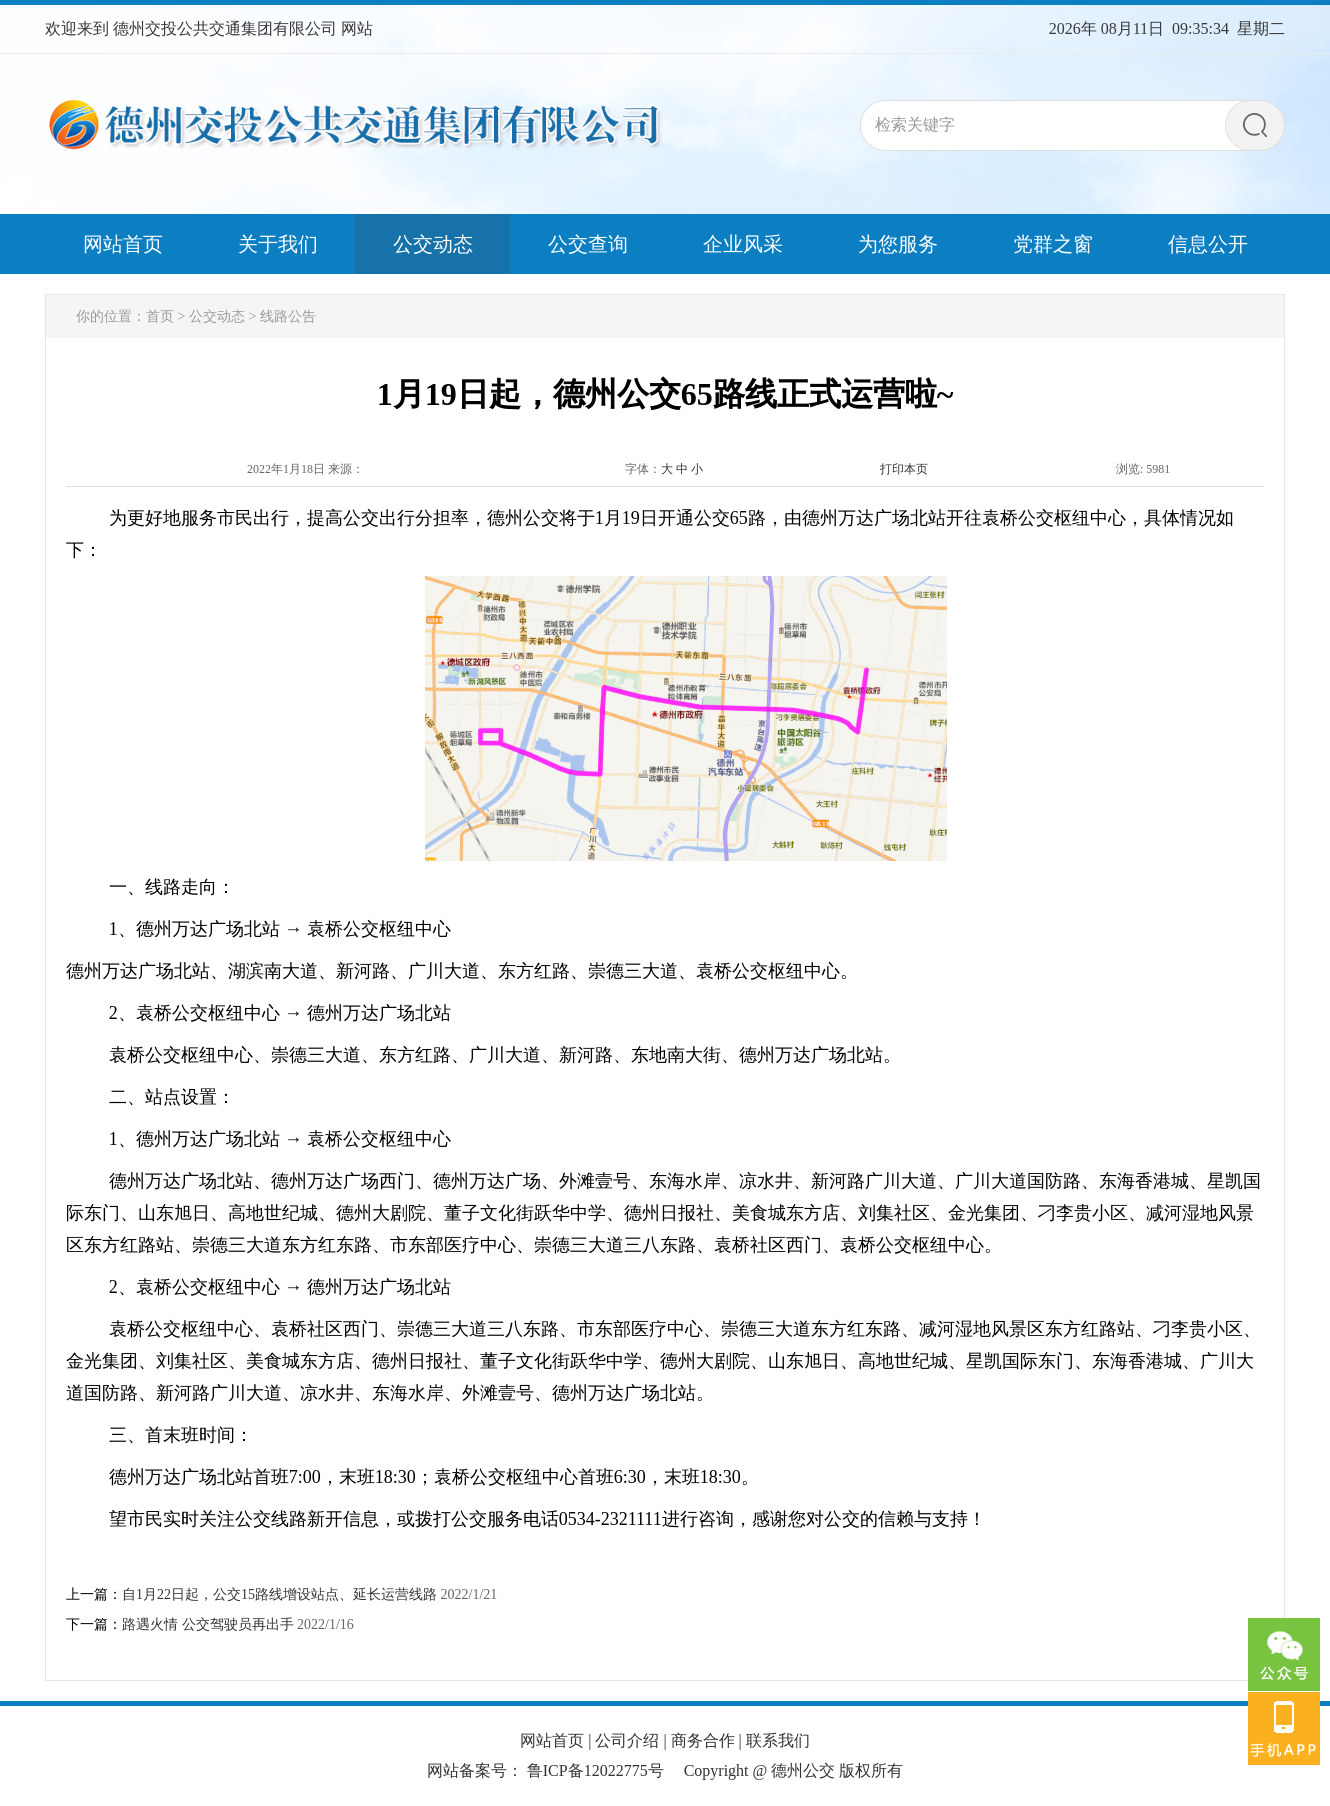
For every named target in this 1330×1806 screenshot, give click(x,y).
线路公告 (288, 316)
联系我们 (778, 1740)
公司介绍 (627, 1740)
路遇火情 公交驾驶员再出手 (208, 1624)
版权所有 (871, 1770)
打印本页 (904, 469)
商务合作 (703, 1740)
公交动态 (217, 316)
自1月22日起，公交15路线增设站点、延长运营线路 (279, 1594)
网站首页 (552, 1740)
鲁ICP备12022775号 (595, 1770)
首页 (160, 316)
